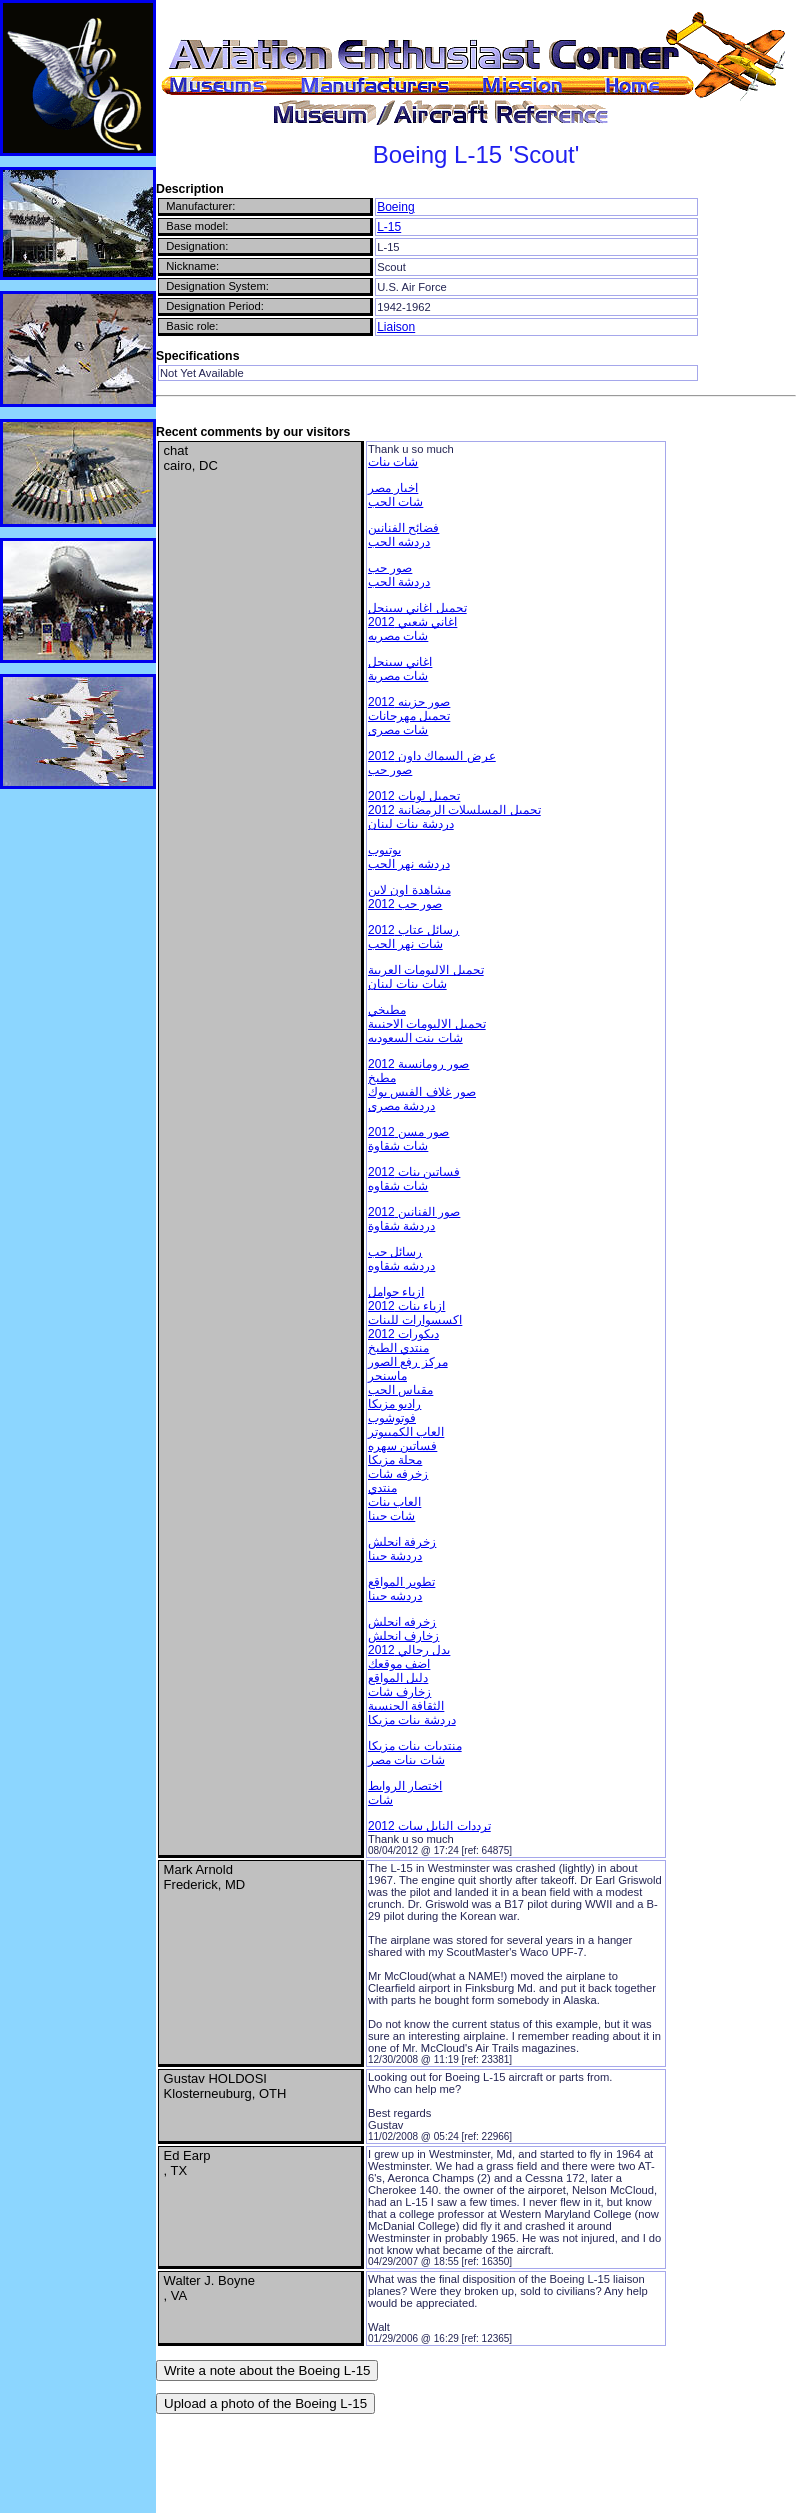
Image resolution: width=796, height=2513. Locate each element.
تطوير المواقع (401, 1582)
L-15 (389, 227)
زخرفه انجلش (402, 1622)
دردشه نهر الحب (409, 864)
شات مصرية (398, 676)
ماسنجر (387, 1376)
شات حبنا (391, 1516)
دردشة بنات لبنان (411, 824)
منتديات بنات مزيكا (415, 1746)
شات (380, 1800)
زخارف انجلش (403, 1636)
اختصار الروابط (405, 1786)
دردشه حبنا (395, 1596)
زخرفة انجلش (402, 1542)
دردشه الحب (399, 542)
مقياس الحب (400, 1390)
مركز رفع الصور (408, 1362)
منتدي (382, 1488)
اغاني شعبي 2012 (412, 622)
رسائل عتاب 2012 (413, 930)
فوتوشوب (392, 1418)
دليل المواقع (398, 1678)
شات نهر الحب (405, 944)
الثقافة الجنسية (406, 1706)
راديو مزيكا (394, 1404)
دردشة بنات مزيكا (412, 1720)
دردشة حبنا (395, 1556)
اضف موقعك (399, 1664)
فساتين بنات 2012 (414, 1172)
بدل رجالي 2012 (409, 1650)
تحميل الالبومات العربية (426, 970)
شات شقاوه (398, 1186)
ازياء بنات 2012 (406, 1306)
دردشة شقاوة (401, 1226)
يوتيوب (384, 850)
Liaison (396, 327)
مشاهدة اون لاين (409, 890)
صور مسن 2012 (408, 1132)
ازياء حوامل (396, 1292)
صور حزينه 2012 (409, 702)
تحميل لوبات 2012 (414, 796)
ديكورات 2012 (403, 1334)
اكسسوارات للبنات (415, 1320)
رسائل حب (395, 1252)
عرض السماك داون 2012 (432, 756)
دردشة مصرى (401, 1106)
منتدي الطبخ (398, 1348)
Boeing (395, 207)
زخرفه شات (398, 1474)
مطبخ (382, 1078)
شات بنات (393, 462)
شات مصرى (398, 730)
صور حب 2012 (405, 904)
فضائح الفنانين (403, 528)
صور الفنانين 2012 (414, 1212)
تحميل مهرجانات (409, 716)
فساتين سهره (402, 1446)
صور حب (390, 568)
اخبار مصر (393, 488)
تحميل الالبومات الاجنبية (427, 1024)
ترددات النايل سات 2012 (429, 1826)
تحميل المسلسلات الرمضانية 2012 (454, 810)
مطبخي (387, 1010)
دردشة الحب (399, 582)
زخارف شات (399, 1692)
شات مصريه (398, 636)
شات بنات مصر (406, 1760)
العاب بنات (394, 1502)
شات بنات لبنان (407, 984)
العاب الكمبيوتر (406, 1432)
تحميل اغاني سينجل (417, 608)
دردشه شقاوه (401, 1266)
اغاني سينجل (400, 662)
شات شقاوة (398, 1146)
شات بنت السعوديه (415, 1038)
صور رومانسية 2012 (418, 1064)
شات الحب (395, 502)
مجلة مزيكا (395, 1460)
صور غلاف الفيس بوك (422, 1092)
